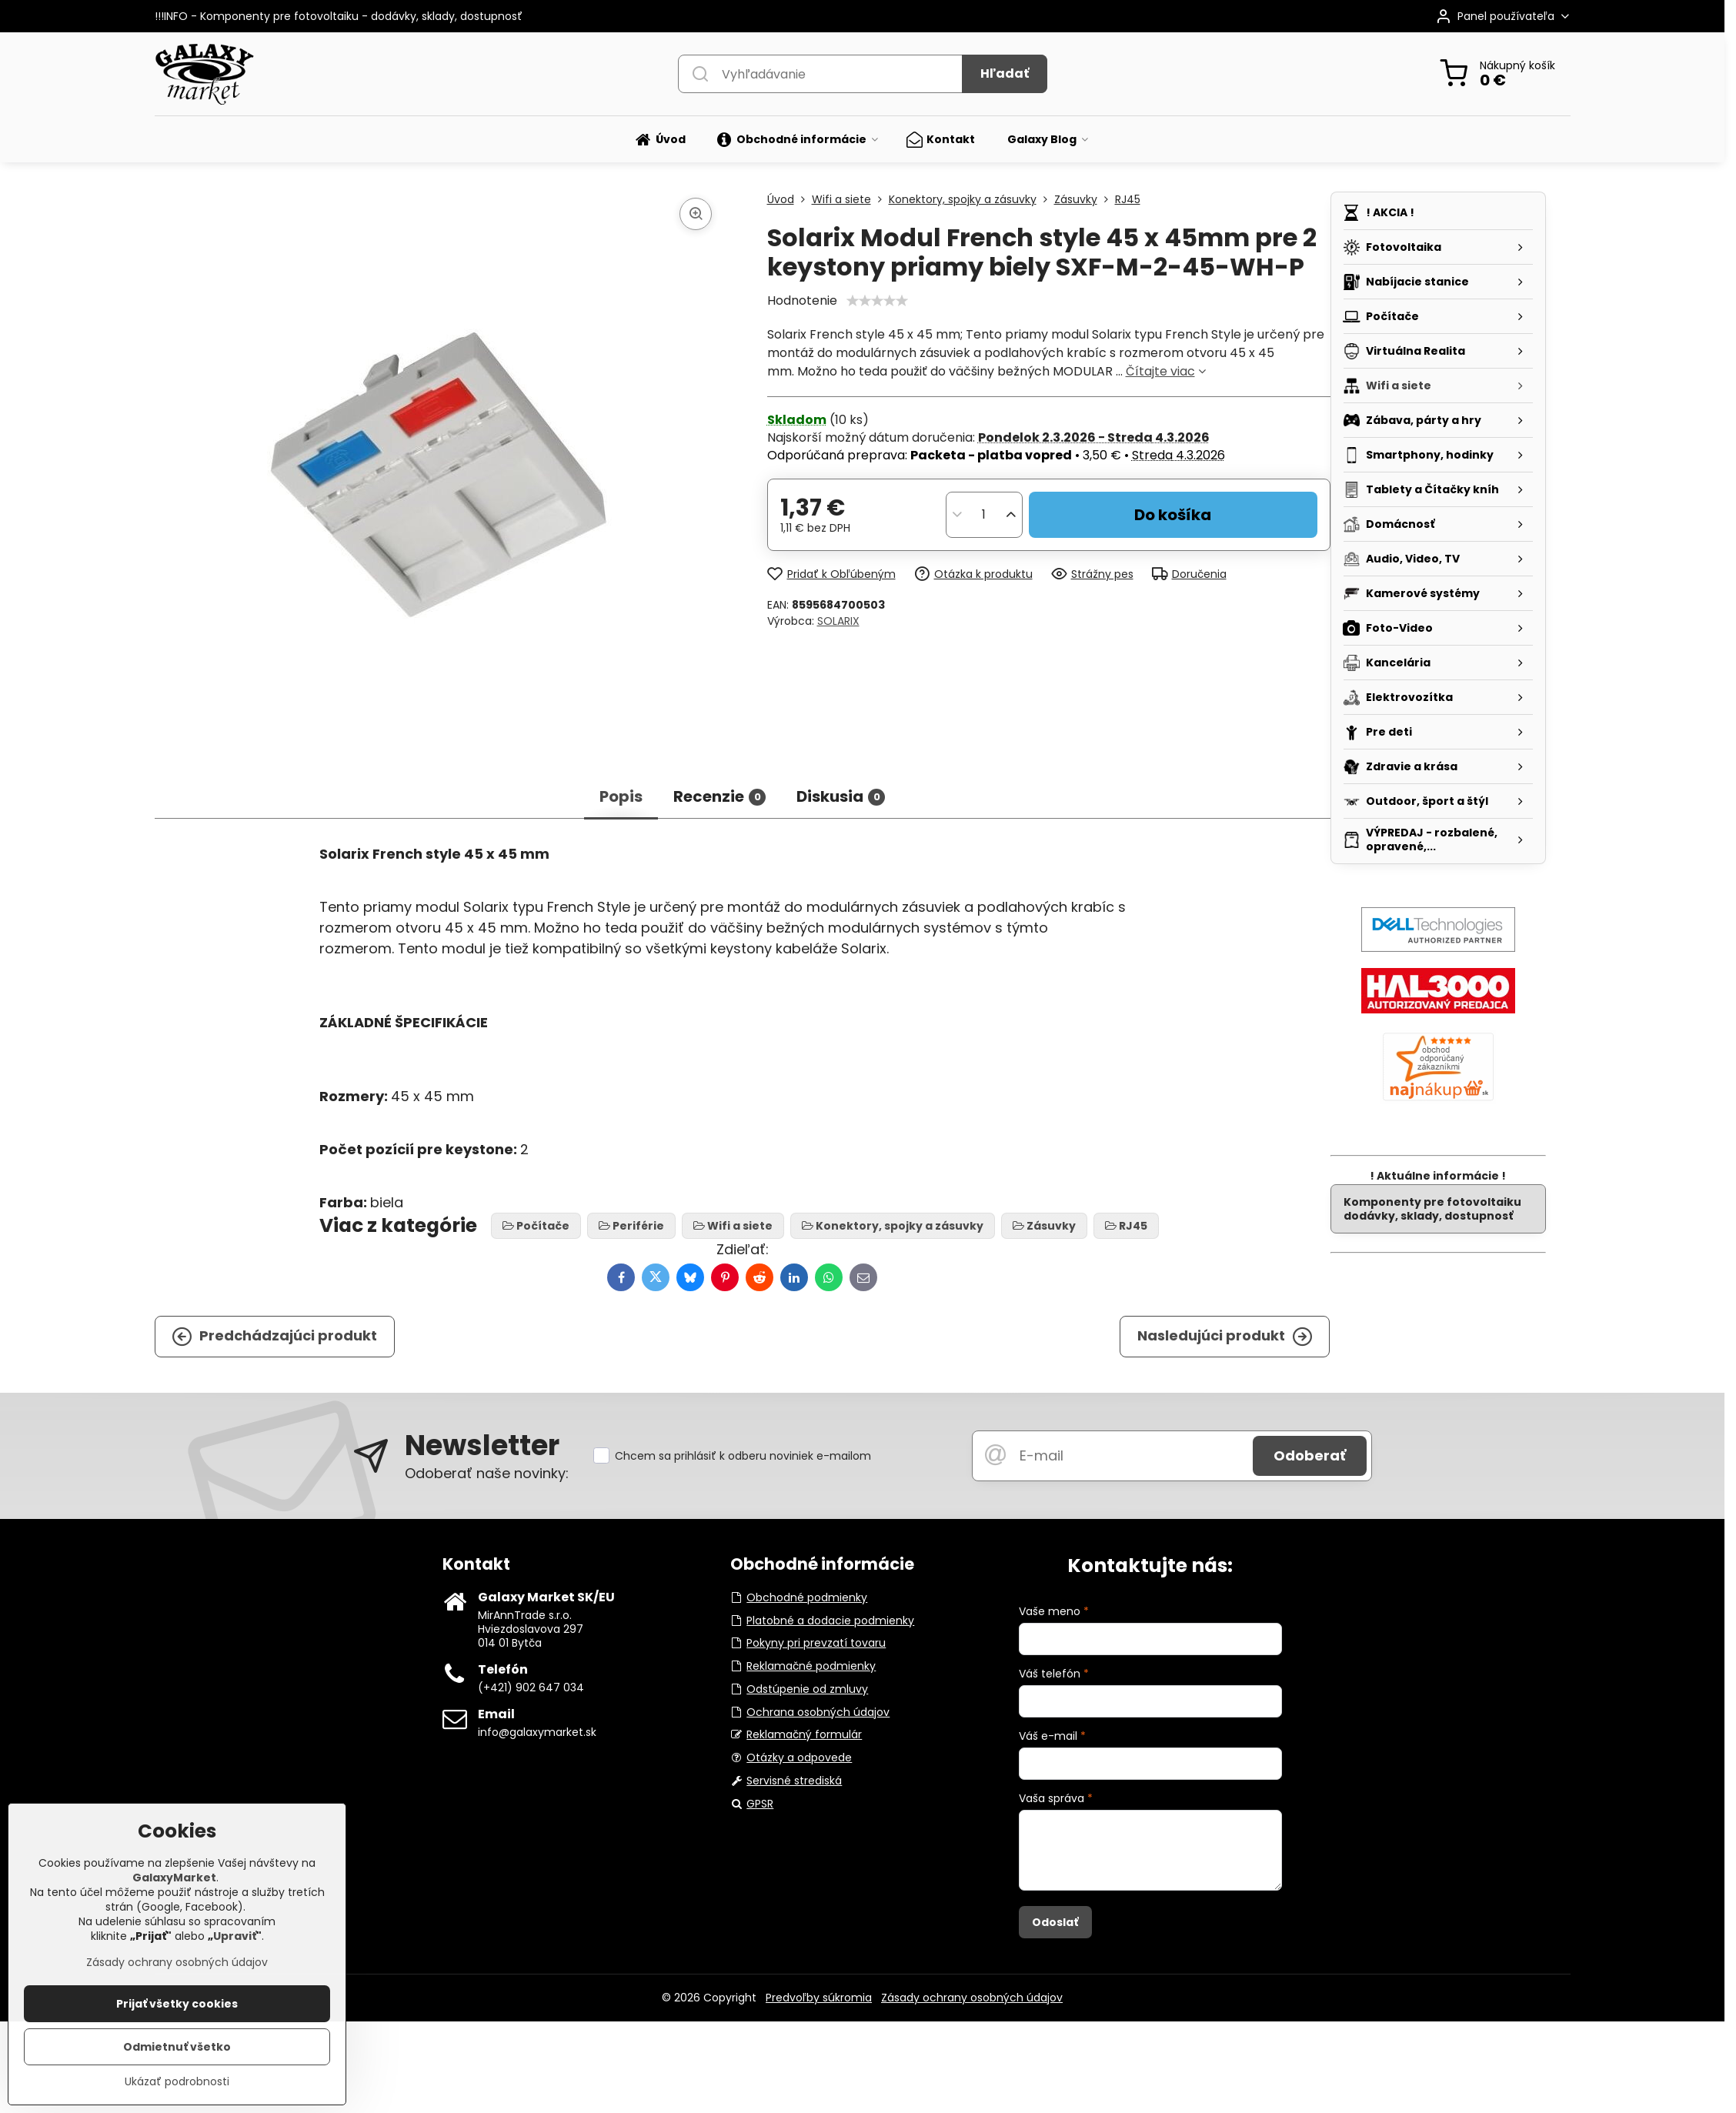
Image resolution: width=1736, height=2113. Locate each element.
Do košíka (1172, 515)
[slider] (877, 301)
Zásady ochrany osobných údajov (972, 1997)
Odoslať (1055, 1922)
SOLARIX (838, 621)
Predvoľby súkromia (819, 1997)
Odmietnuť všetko (177, 2047)
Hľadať (1004, 73)
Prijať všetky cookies (177, 2003)
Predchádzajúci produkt (274, 1336)
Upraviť (234, 1936)
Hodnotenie (802, 300)
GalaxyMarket (174, 1877)
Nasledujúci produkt (1225, 1336)
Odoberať (1310, 1455)
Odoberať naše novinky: (487, 1473)
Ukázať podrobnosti (177, 2082)
